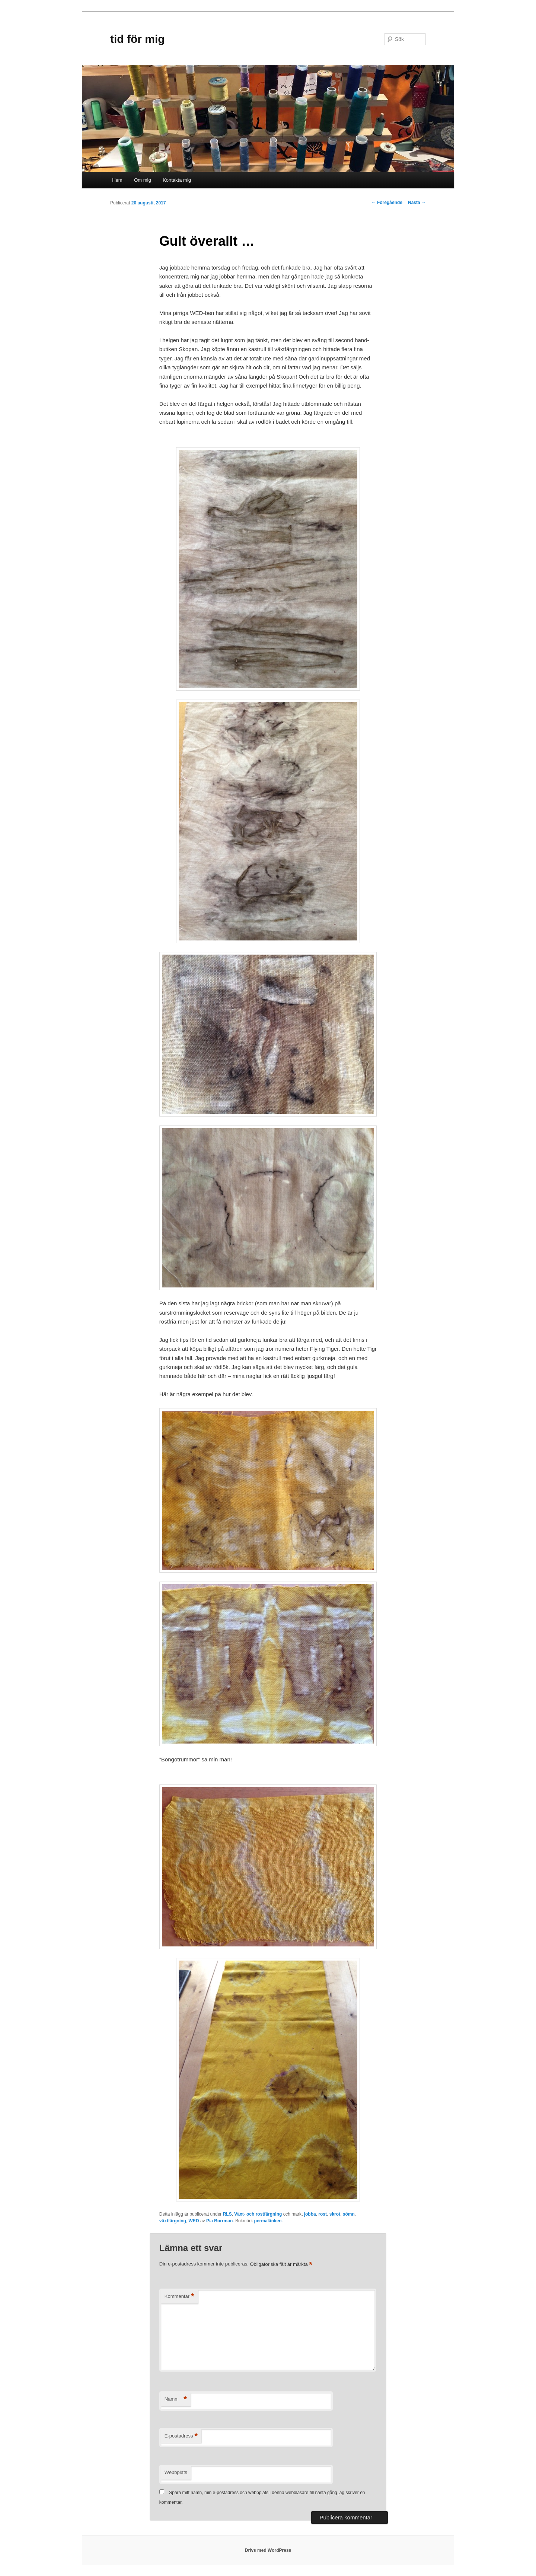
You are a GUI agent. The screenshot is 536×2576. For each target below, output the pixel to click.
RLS (227, 2214)
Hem (117, 180)
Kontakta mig (177, 180)
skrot (334, 2214)
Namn (176, 2399)
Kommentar (179, 2296)
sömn (349, 2214)
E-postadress (181, 2436)
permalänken (268, 2220)
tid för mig (137, 39)
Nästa (417, 202)
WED (194, 2220)
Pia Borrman (219, 2220)
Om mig (142, 180)
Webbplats (176, 2472)
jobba (310, 2214)
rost (322, 2214)
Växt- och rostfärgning (258, 2214)
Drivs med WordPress (268, 2550)
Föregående (386, 202)
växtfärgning (172, 2220)
